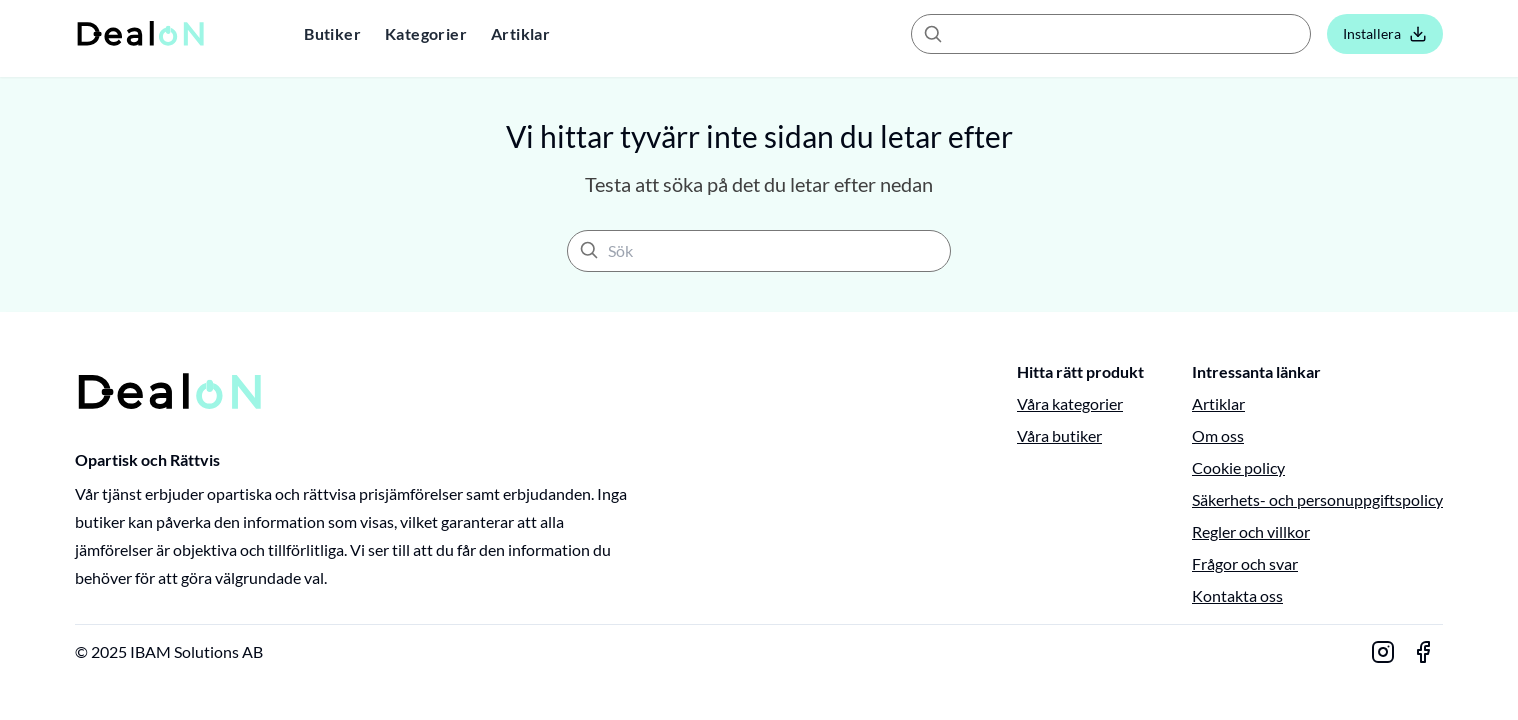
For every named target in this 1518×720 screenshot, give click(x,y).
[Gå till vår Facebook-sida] (1423, 652)
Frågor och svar (1245, 563)
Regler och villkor (1251, 531)
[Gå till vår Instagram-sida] (1383, 652)
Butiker (332, 33)
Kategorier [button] (426, 33)
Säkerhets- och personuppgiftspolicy (1317, 499)
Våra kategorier (1070, 403)
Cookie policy (1238, 467)
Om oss (1218, 435)
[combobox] (1111, 34)
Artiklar (520, 33)
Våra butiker (1059, 435)
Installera (1385, 34)
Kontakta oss (1237, 595)
